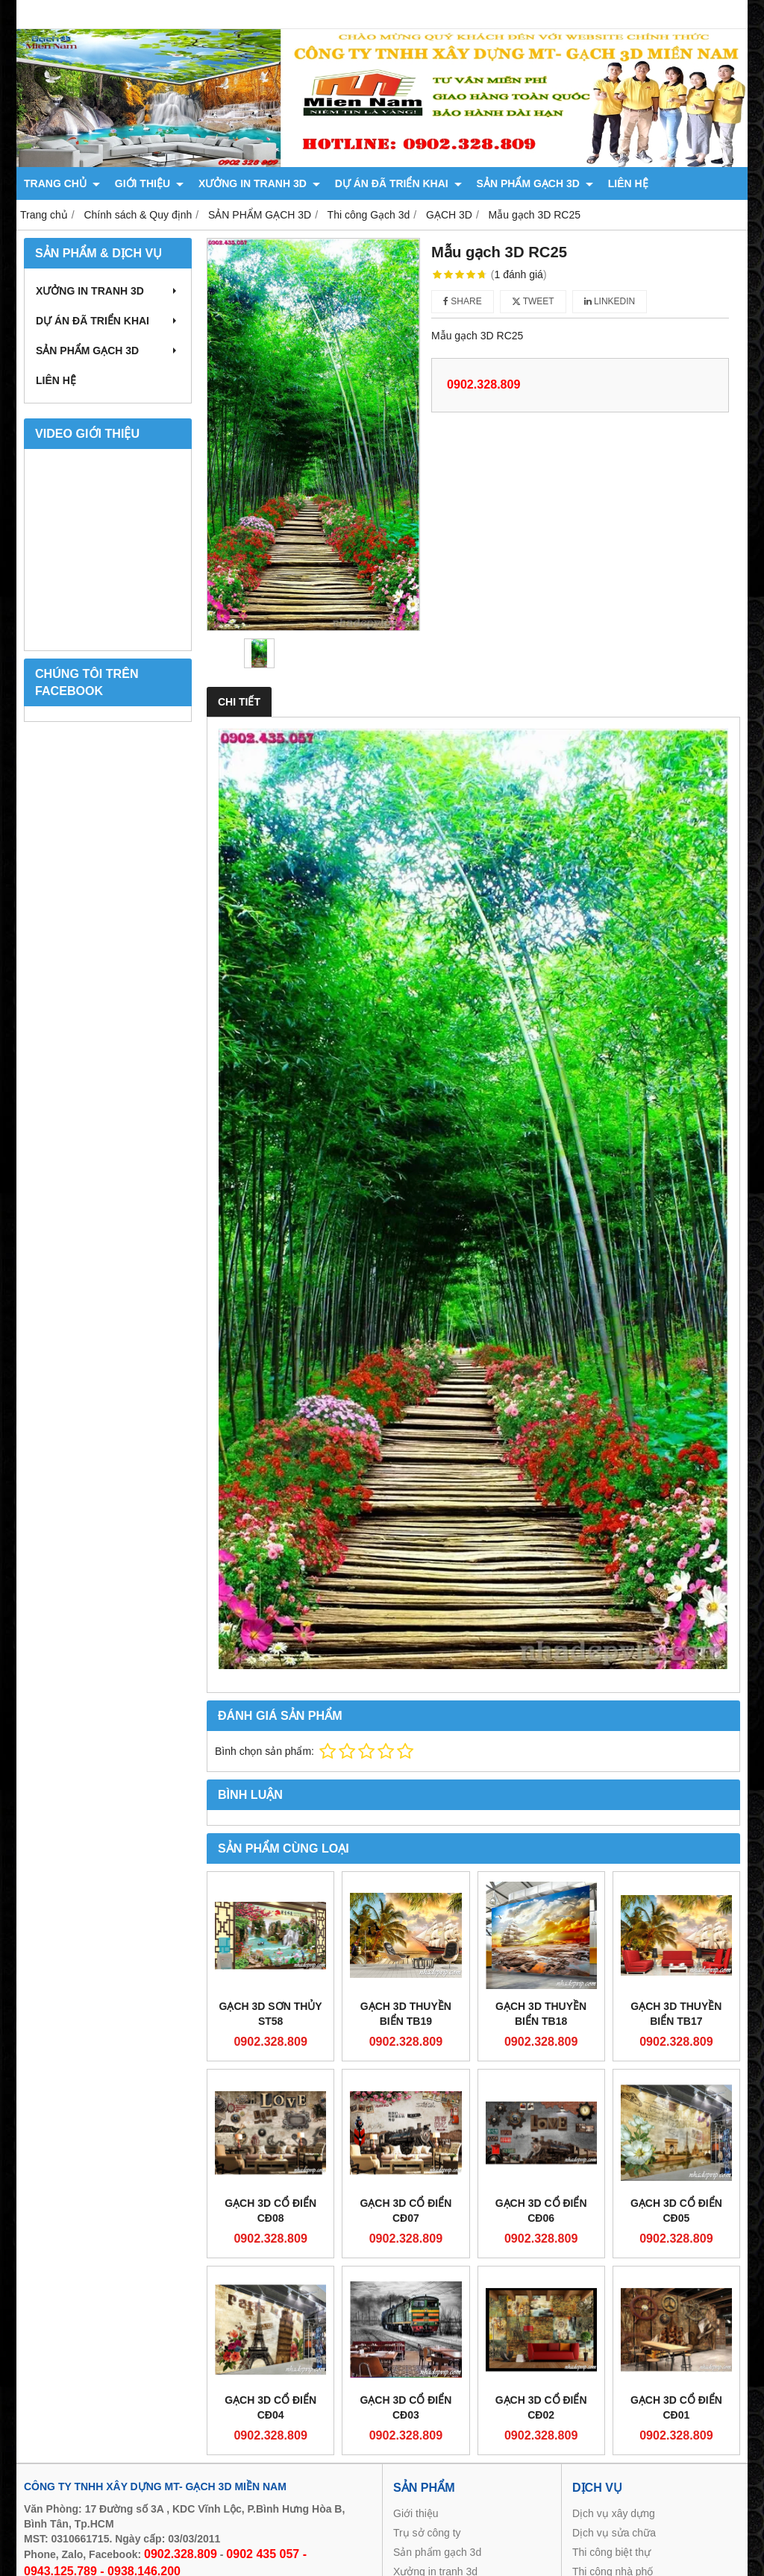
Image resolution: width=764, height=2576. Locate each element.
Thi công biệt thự (611, 2552)
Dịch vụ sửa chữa (614, 2533)
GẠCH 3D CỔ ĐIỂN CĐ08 (270, 2210)
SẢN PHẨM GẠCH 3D (535, 183)
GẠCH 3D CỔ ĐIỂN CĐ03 (405, 2407)
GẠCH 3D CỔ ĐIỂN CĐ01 (676, 2407)
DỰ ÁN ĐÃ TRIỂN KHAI (398, 183)
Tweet (533, 301)
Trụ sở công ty (427, 2533)
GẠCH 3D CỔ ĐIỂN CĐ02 (541, 2407)
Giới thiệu (416, 2513)
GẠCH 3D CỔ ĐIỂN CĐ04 (270, 2407)
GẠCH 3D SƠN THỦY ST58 (270, 2013)
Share (462, 301)
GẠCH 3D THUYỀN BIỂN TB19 (405, 2013)
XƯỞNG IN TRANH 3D (259, 183)
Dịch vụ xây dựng (613, 2513)
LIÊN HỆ (628, 183)
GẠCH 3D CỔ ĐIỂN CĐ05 (676, 2210)
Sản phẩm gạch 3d (437, 2552)
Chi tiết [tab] (239, 702)
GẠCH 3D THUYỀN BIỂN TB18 (540, 2013)
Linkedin (610, 301)
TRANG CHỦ (62, 183)
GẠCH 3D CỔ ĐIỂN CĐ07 (405, 2210)
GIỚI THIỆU (149, 183)
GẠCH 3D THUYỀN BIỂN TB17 (675, 2013)
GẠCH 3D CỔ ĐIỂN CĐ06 (541, 2210)
